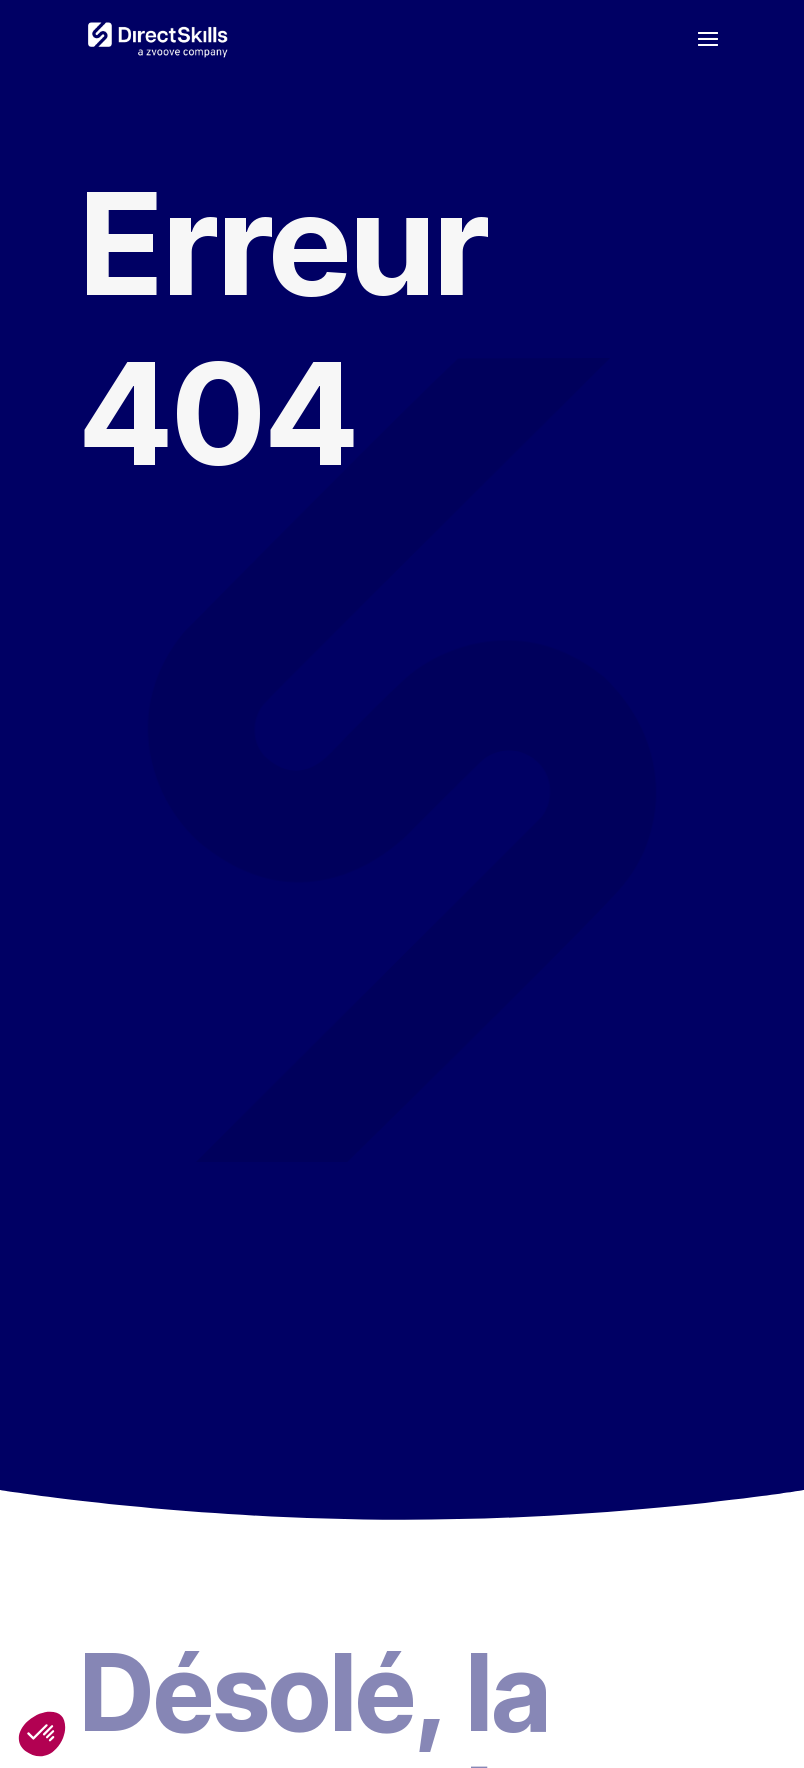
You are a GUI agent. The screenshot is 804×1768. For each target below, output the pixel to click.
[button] (42, 1734)
